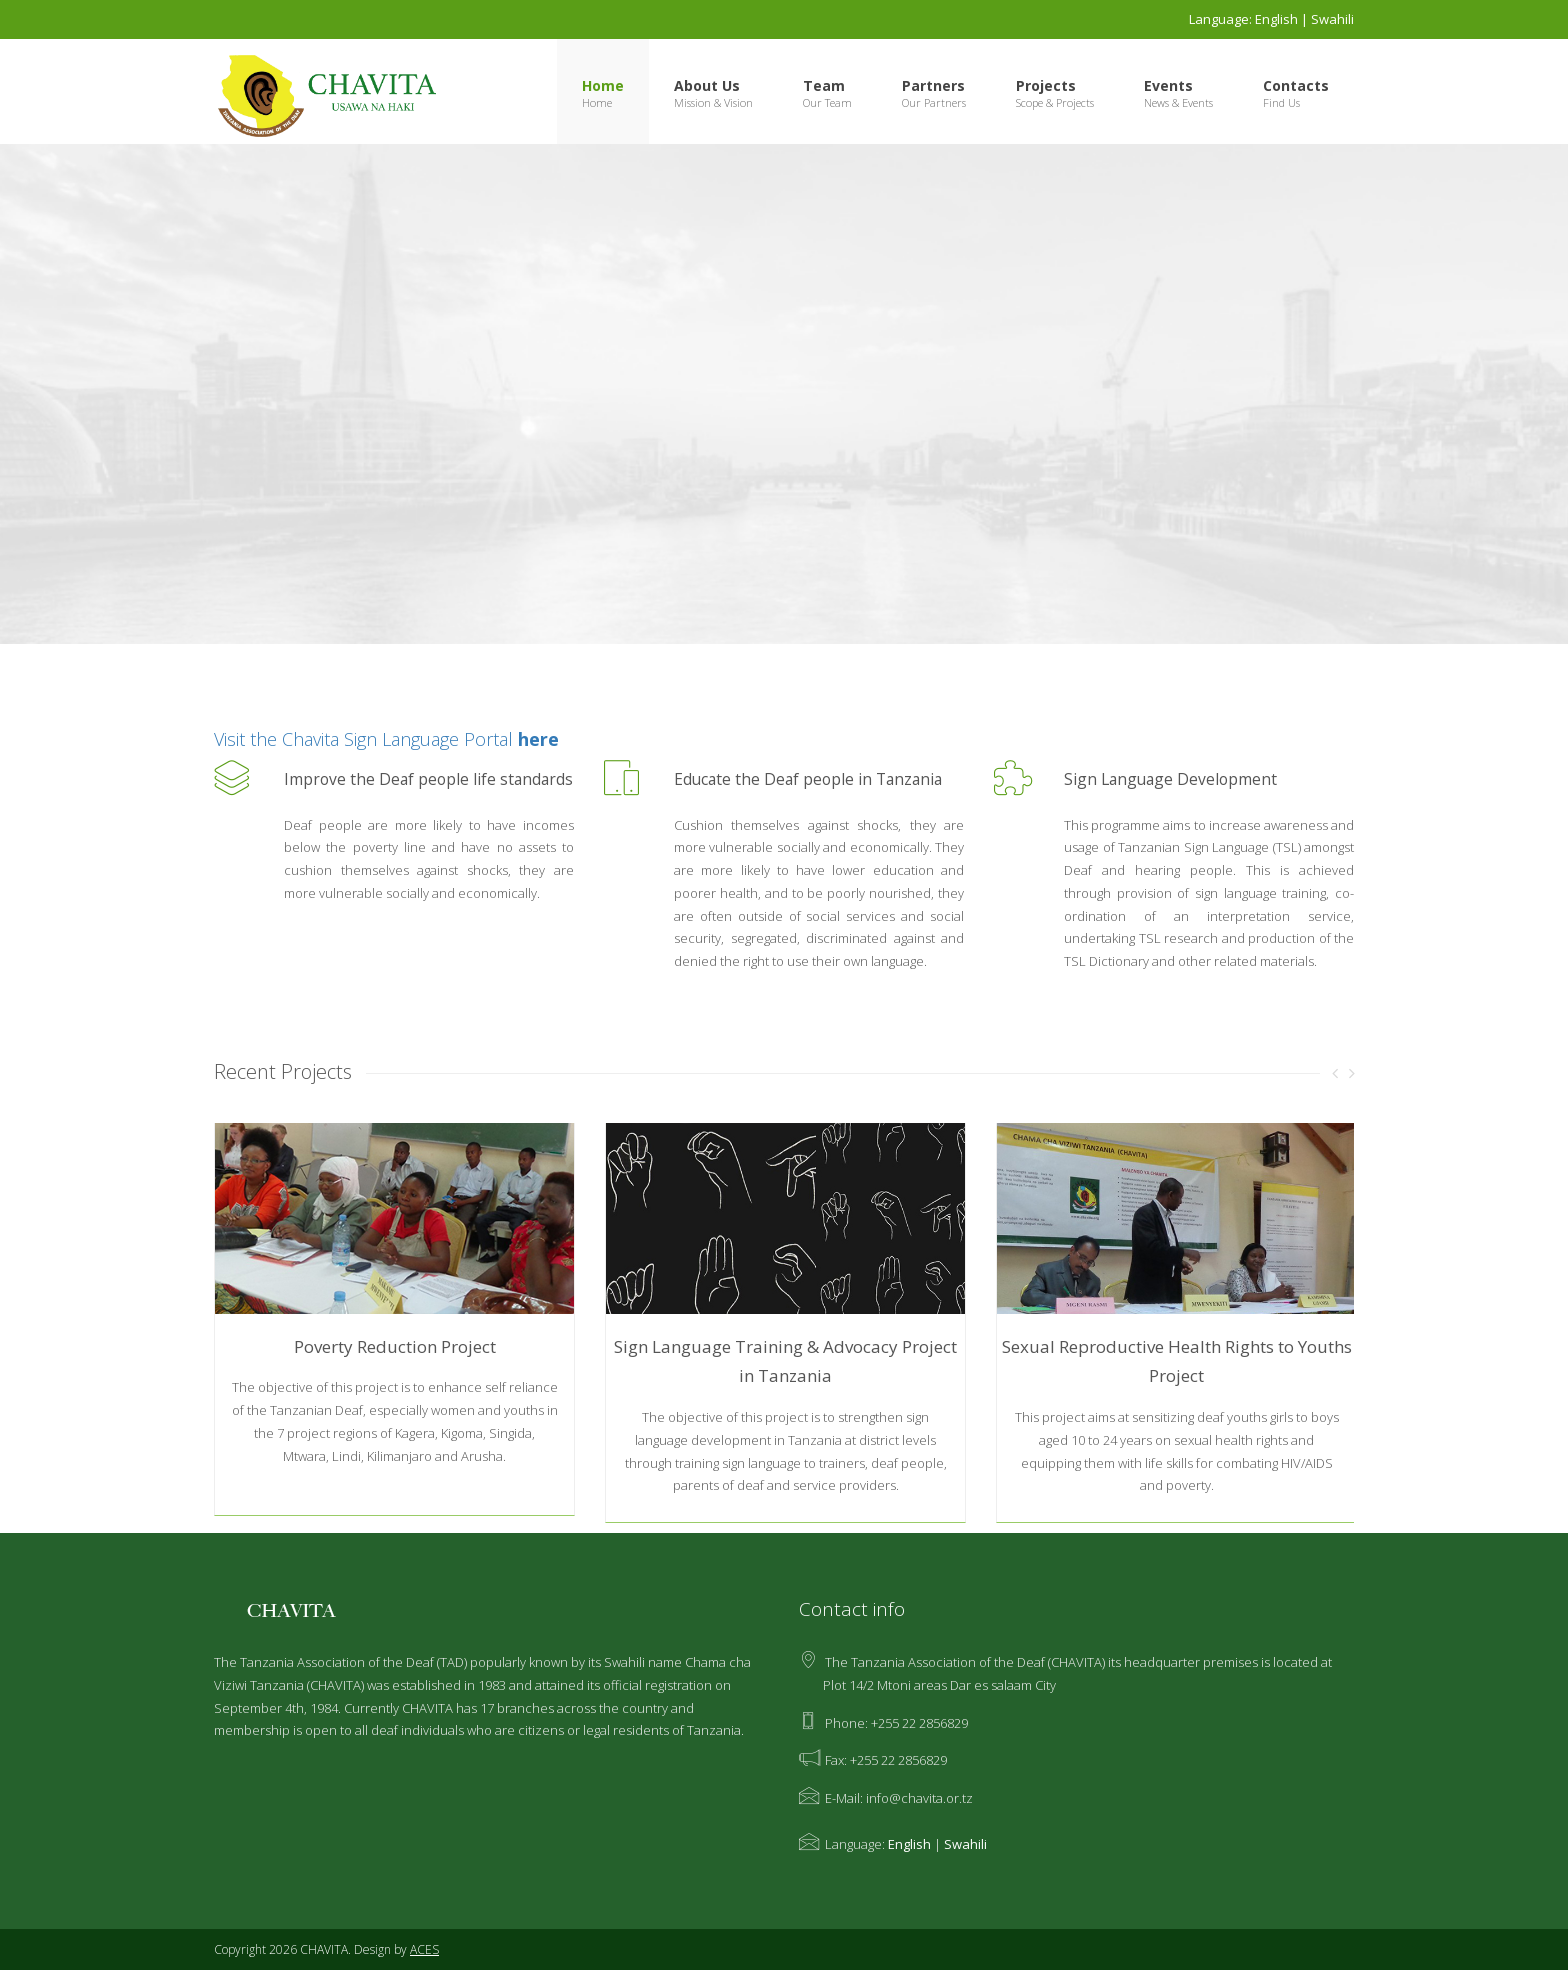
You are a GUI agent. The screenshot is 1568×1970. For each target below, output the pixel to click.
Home (603, 85)
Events (1168, 85)
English (1276, 19)
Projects (1046, 85)
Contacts (1296, 85)
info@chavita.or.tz (919, 1798)
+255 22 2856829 (919, 1723)
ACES (424, 1949)
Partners (933, 85)
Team (824, 85)
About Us (707, 85)
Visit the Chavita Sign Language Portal (386, 739)
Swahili (1332, 19)
